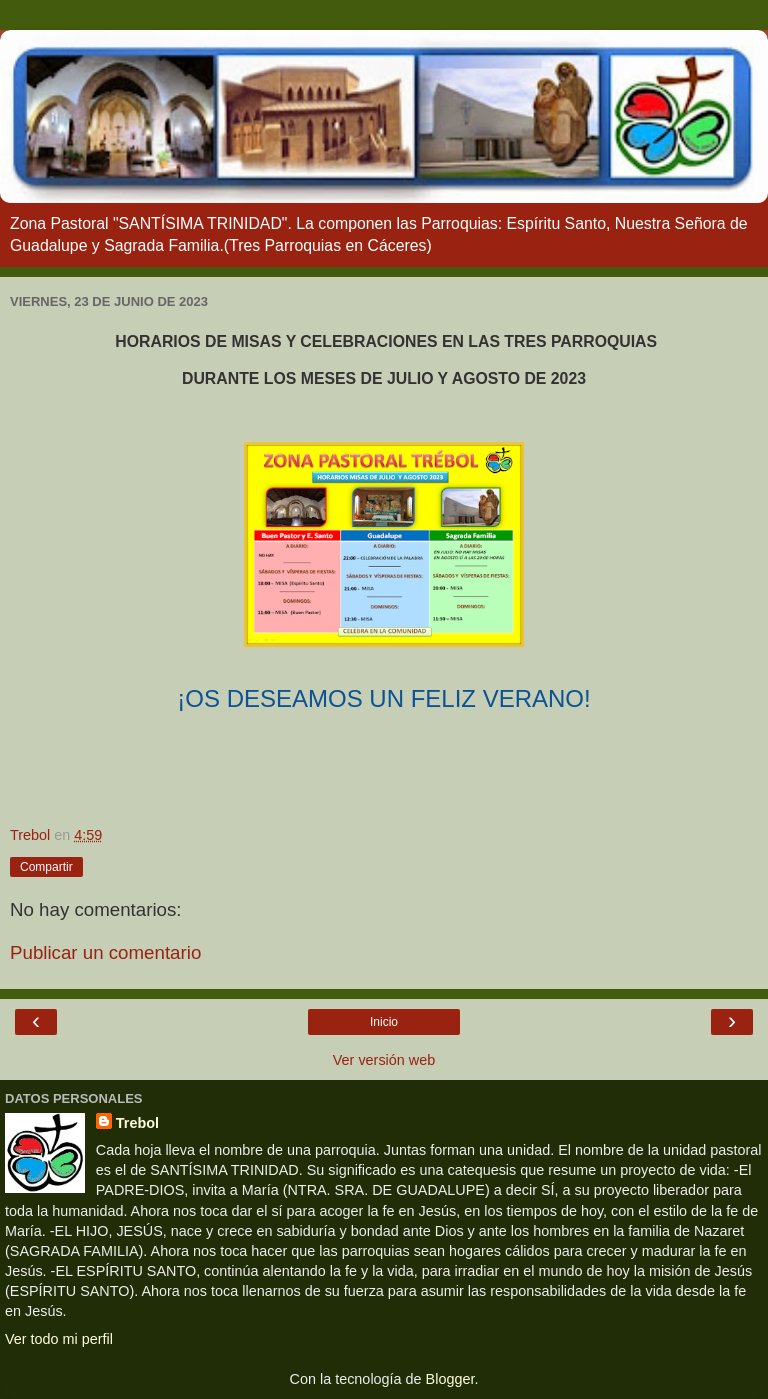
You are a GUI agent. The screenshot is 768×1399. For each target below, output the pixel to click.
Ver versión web (384, 1060)
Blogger (450, 1379)
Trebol (137, 1123)
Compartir (46, 867)
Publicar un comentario (105, 952)
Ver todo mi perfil (59, 1339)
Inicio (384, 1022)
